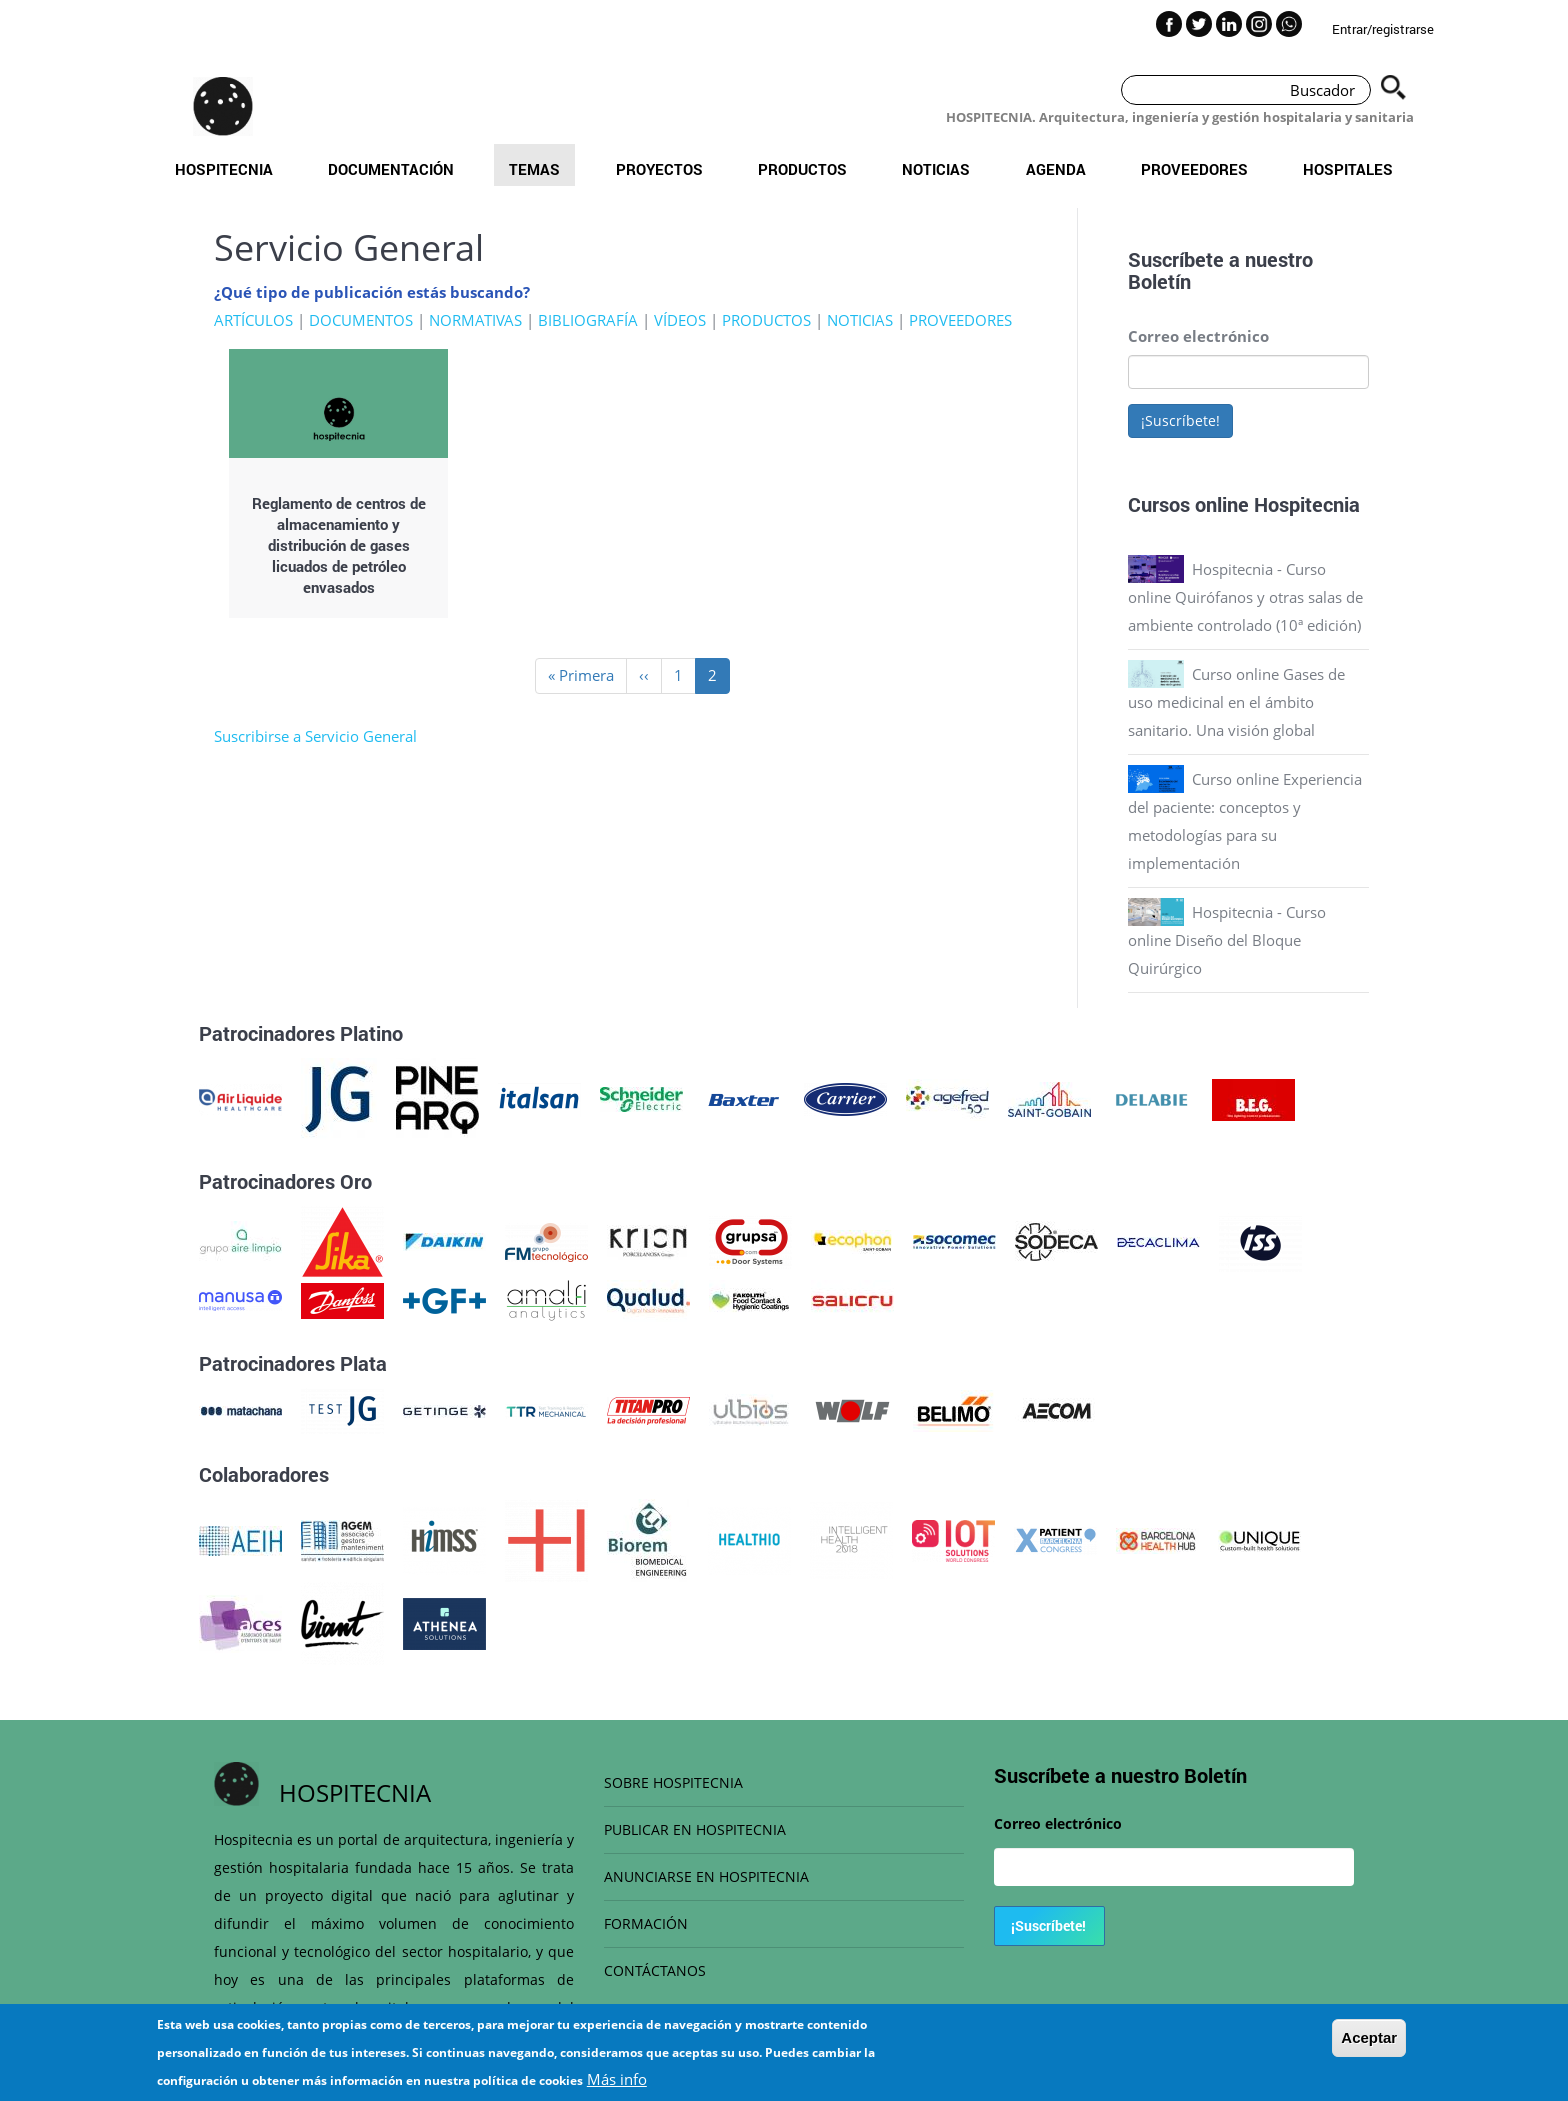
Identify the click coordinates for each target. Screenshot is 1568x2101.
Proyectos (659, 169)
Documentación (391, 169)
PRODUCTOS (766, 320)
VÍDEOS (680, 320)
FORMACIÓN (646, 1923)
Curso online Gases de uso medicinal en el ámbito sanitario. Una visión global (1236, 702)
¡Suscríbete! (1180, 420)
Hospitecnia (224, 169)
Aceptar (1369, 2045)
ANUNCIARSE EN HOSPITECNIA (706, 1876)
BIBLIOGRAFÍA (588, 320)
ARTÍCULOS (253, 320)
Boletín (1159, 281)
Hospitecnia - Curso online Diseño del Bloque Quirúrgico (1227, 940)
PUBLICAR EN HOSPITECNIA (695, 1829)
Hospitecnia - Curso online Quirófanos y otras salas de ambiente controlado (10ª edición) (1245, 597)
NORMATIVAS (475, 320)
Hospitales (1348, 169)
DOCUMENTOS (361, 320)
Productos (802, 169)
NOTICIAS (860, 320)
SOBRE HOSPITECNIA (673, 1782)
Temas (534, 169)
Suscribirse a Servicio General (315, 736)
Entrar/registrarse (1383, 29)
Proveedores (1194, 169)
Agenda (1056, 169)
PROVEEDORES (960, 320)
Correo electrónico (1198, 336)
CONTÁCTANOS (655, 1970)
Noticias (936, 169)
